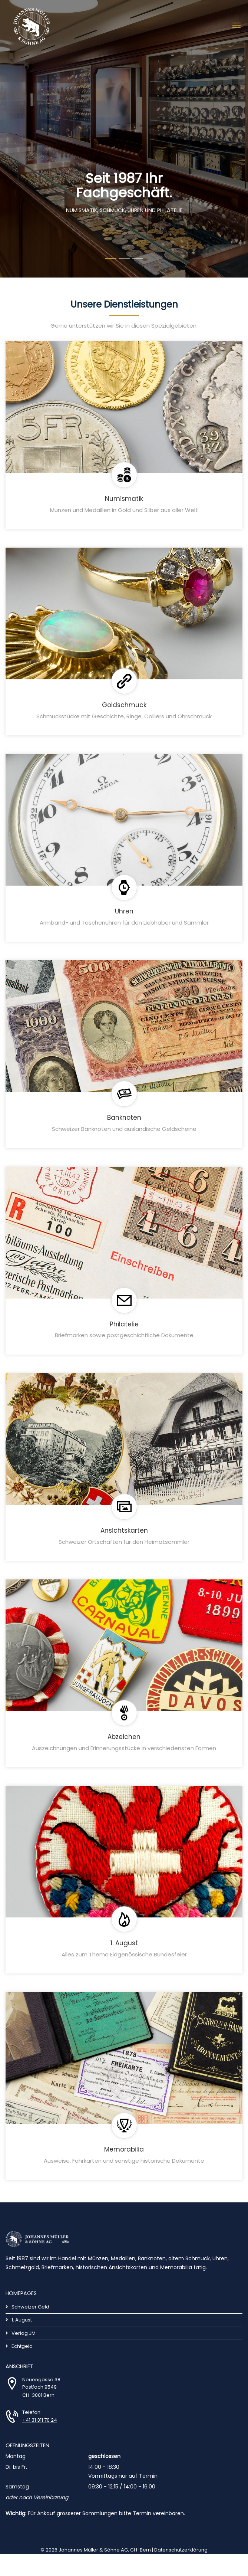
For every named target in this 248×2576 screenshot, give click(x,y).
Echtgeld (22, 2346)
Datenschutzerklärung (181, 2549)
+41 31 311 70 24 (39, 2420)
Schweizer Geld (30, 2306)
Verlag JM (23, 2333)
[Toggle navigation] (236, 24)
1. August (21, 2319)
